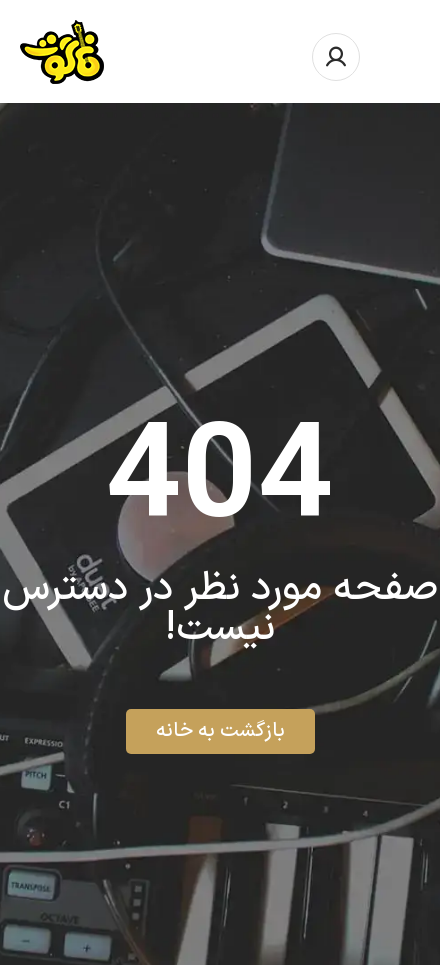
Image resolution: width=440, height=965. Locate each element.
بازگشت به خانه (220, 731)
